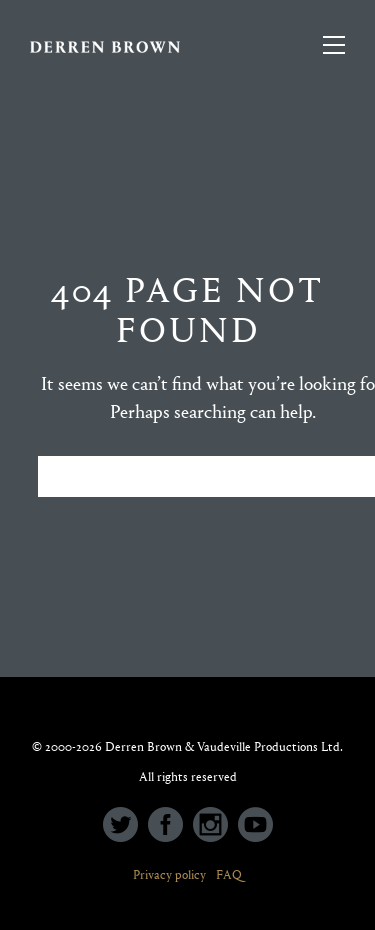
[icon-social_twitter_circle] (125, 826)
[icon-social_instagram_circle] (215, 826)
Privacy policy (169, 874)
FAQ (229, 874)
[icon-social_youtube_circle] (255, 826)
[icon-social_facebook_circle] (170, 826)
